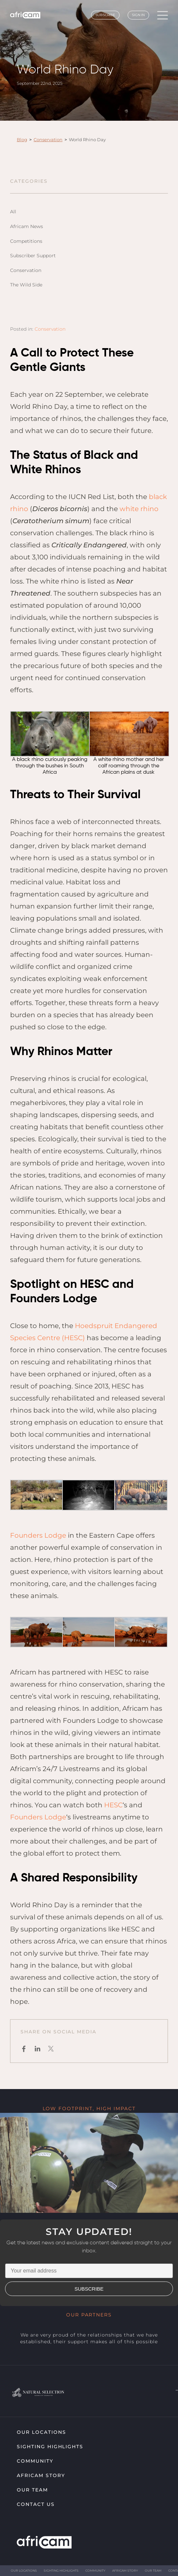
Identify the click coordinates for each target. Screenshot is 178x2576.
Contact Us (36, 2504)
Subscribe (105, 15)
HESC (113, 1805)
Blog (22, 139)
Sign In (138, 15)
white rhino (139, 509)
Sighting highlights (50, 2447)
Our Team (32, 2490)
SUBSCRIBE (89, 2289)
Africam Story (41, 2475)
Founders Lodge (38, 1535)
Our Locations (41, 2432)
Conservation (48, 139)
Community (35, 2461)
